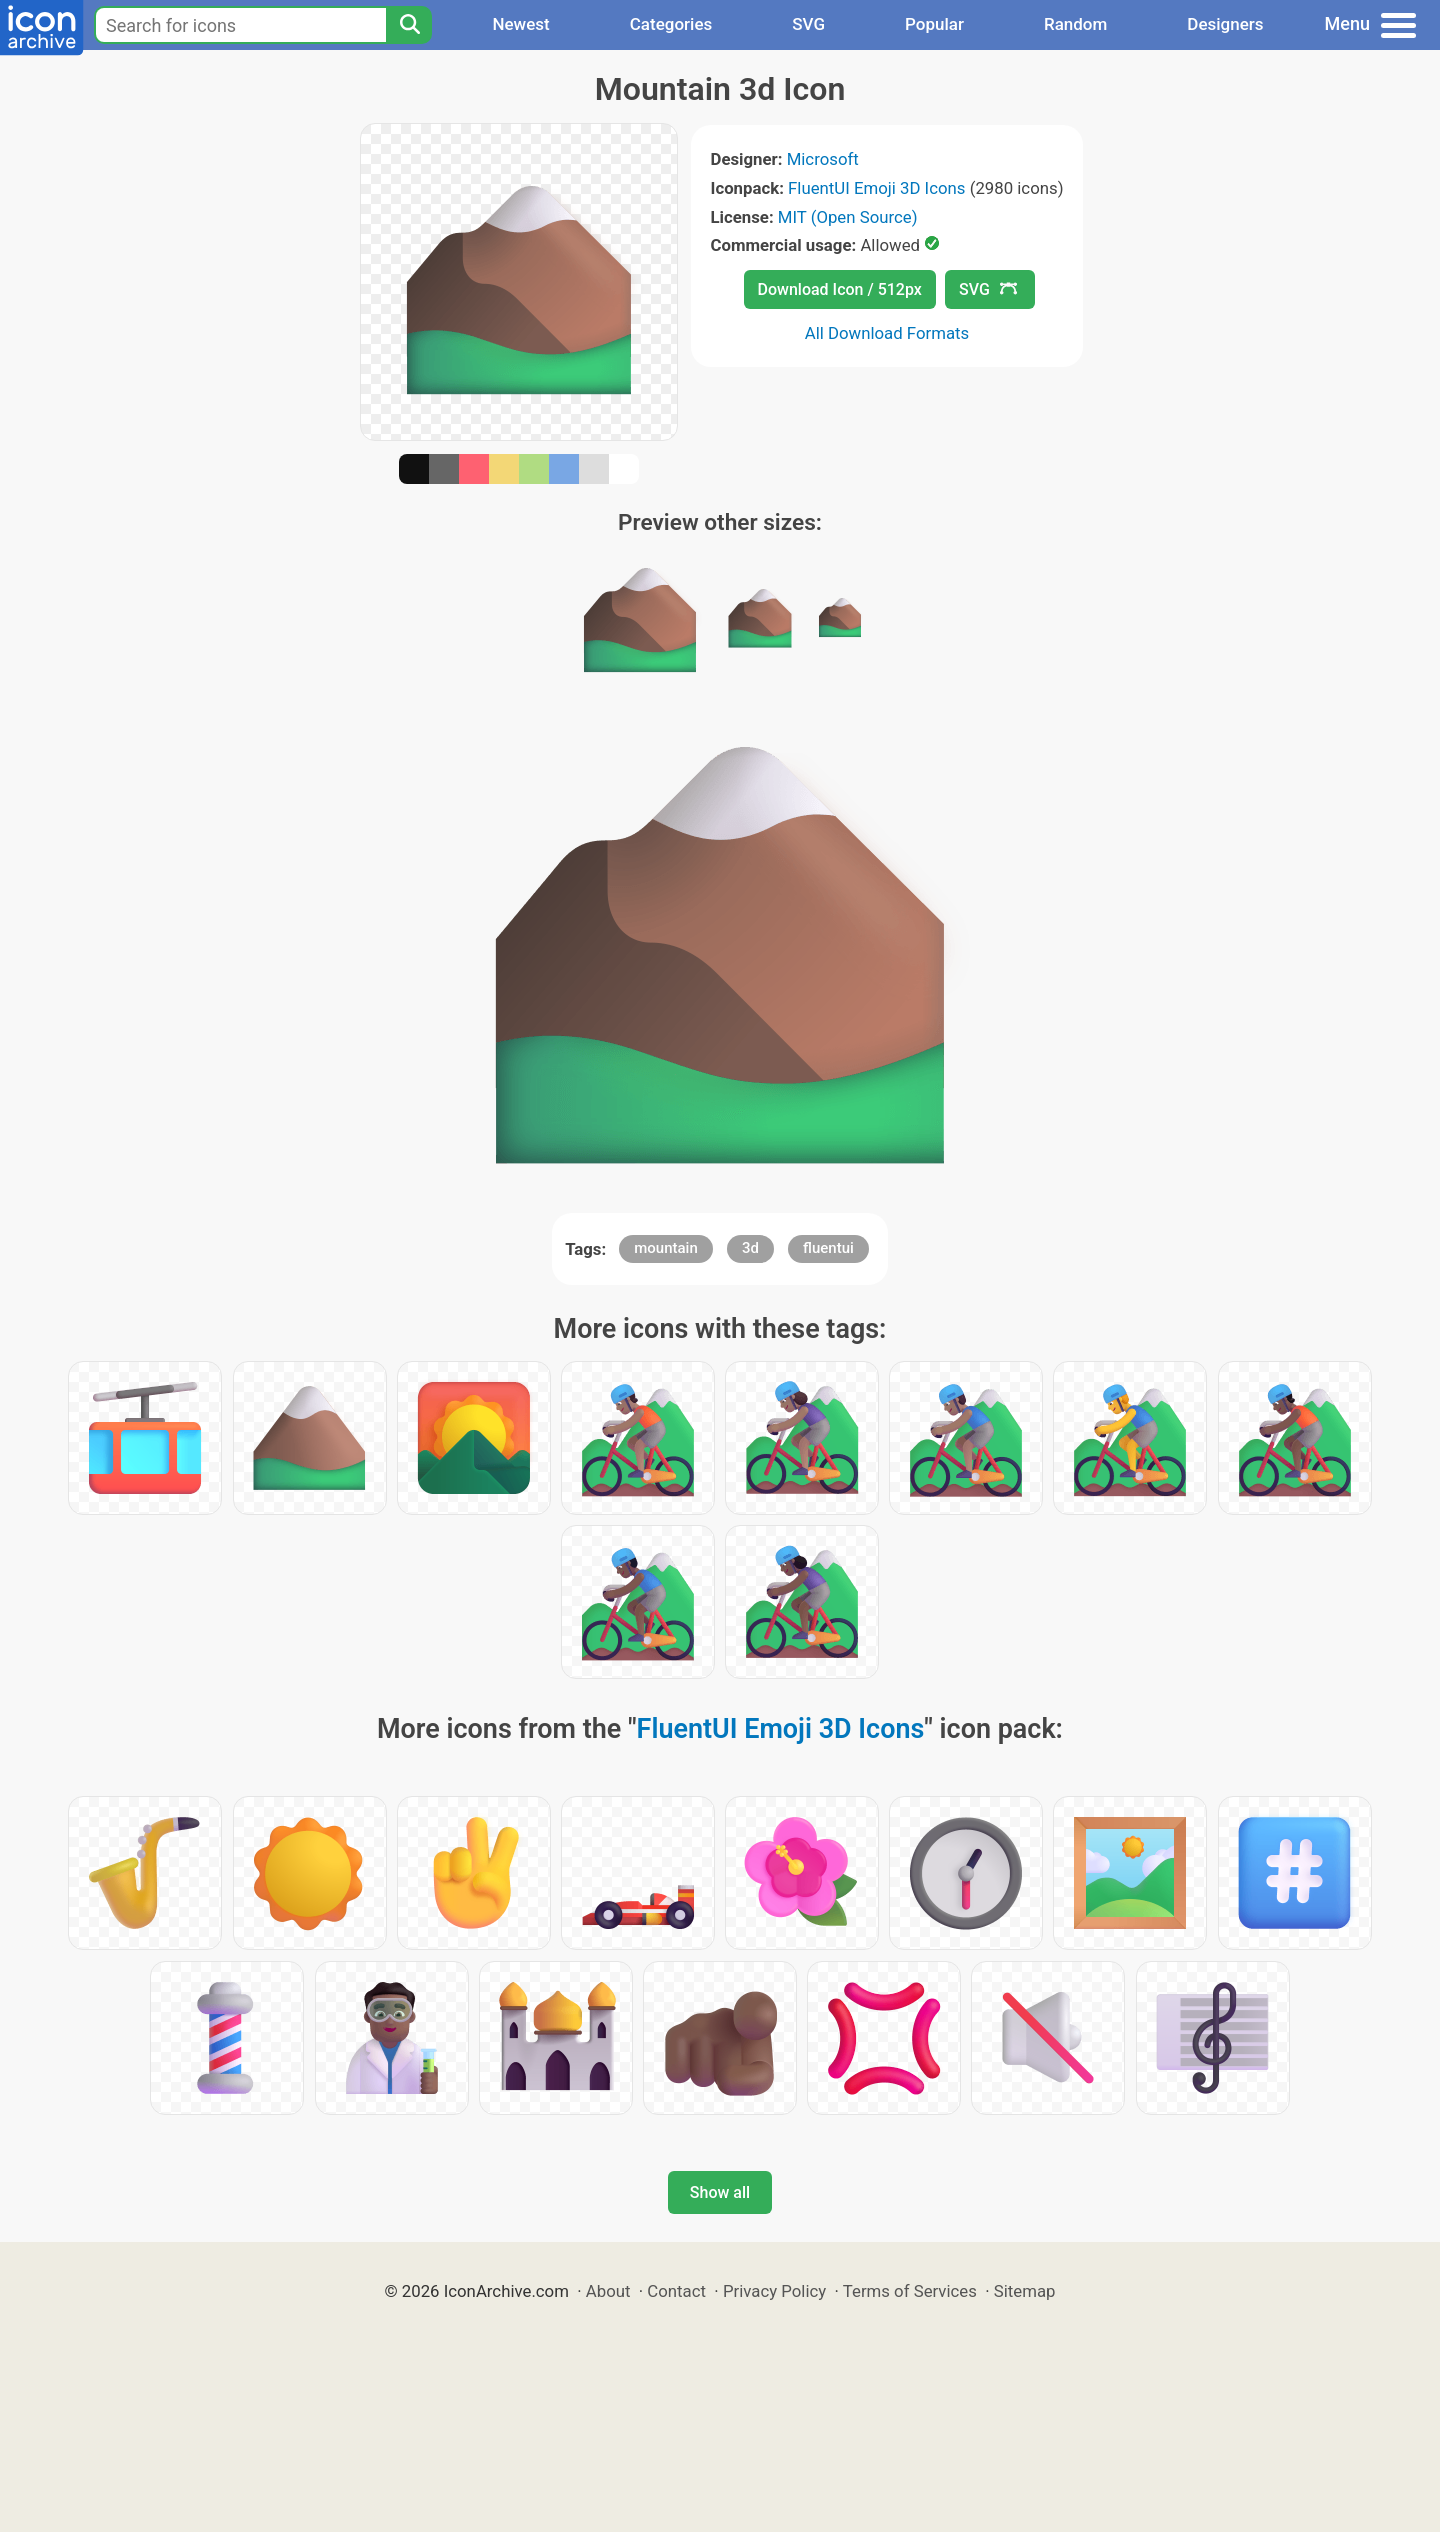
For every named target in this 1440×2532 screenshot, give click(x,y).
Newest (520, 24)
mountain (666, 1248)
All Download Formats (887, 333)
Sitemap (1025, 2291)
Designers (1225, 24)
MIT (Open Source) (848, 217)
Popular (934, 24)
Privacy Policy (774, 2291)
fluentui (828, 1248)
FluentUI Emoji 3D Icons (876, 188)
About (608, 2291)
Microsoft (823, 159)
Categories (671, 24)
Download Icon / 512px (840, 289)
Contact (676, 2291)
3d (750, 1248)
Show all (720, 2192)
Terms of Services (910, 2291)
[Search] (409, 25)
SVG (808, 24)
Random (1075, 24)
